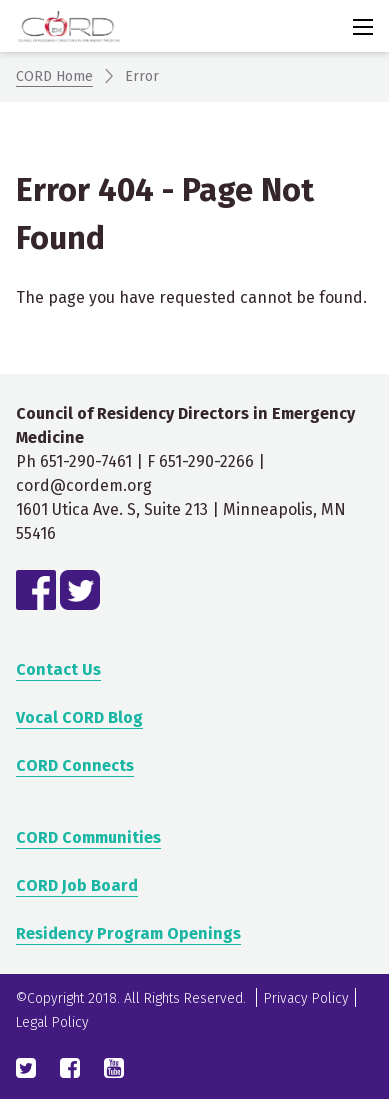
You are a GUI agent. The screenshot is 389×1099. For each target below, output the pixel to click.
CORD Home (54, 76)
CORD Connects (75, 765)
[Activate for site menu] (363, 27)
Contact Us (58, 669)
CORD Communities (88, 837)
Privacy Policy (306, 998)
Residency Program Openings (128, 933)
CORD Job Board (77, 885)
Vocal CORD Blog (79, 717)
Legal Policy (52, 1022)
